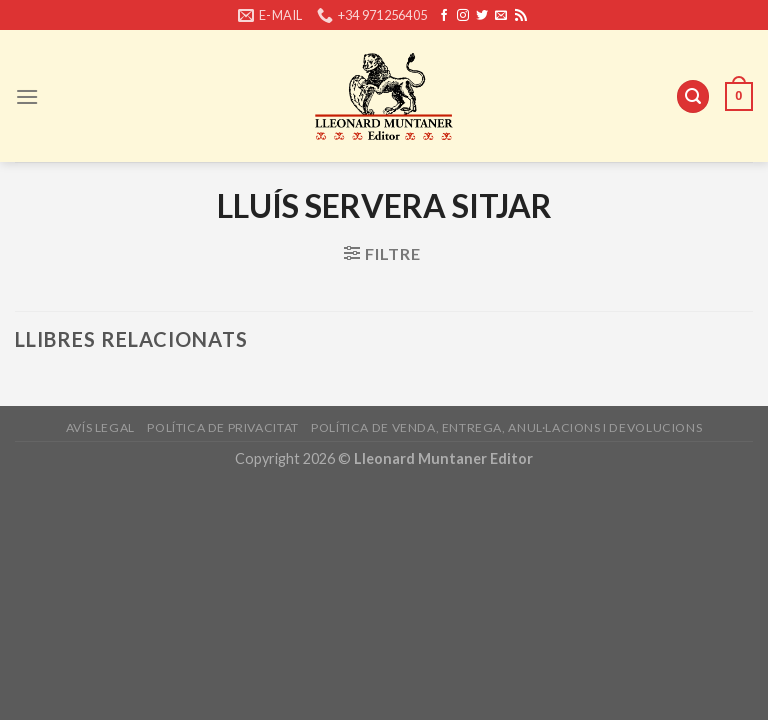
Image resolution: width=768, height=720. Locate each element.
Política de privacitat (222, 427)
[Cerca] (693, 96)
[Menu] (27, 96)
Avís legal (100, 427)
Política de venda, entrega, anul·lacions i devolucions (506, 427)
